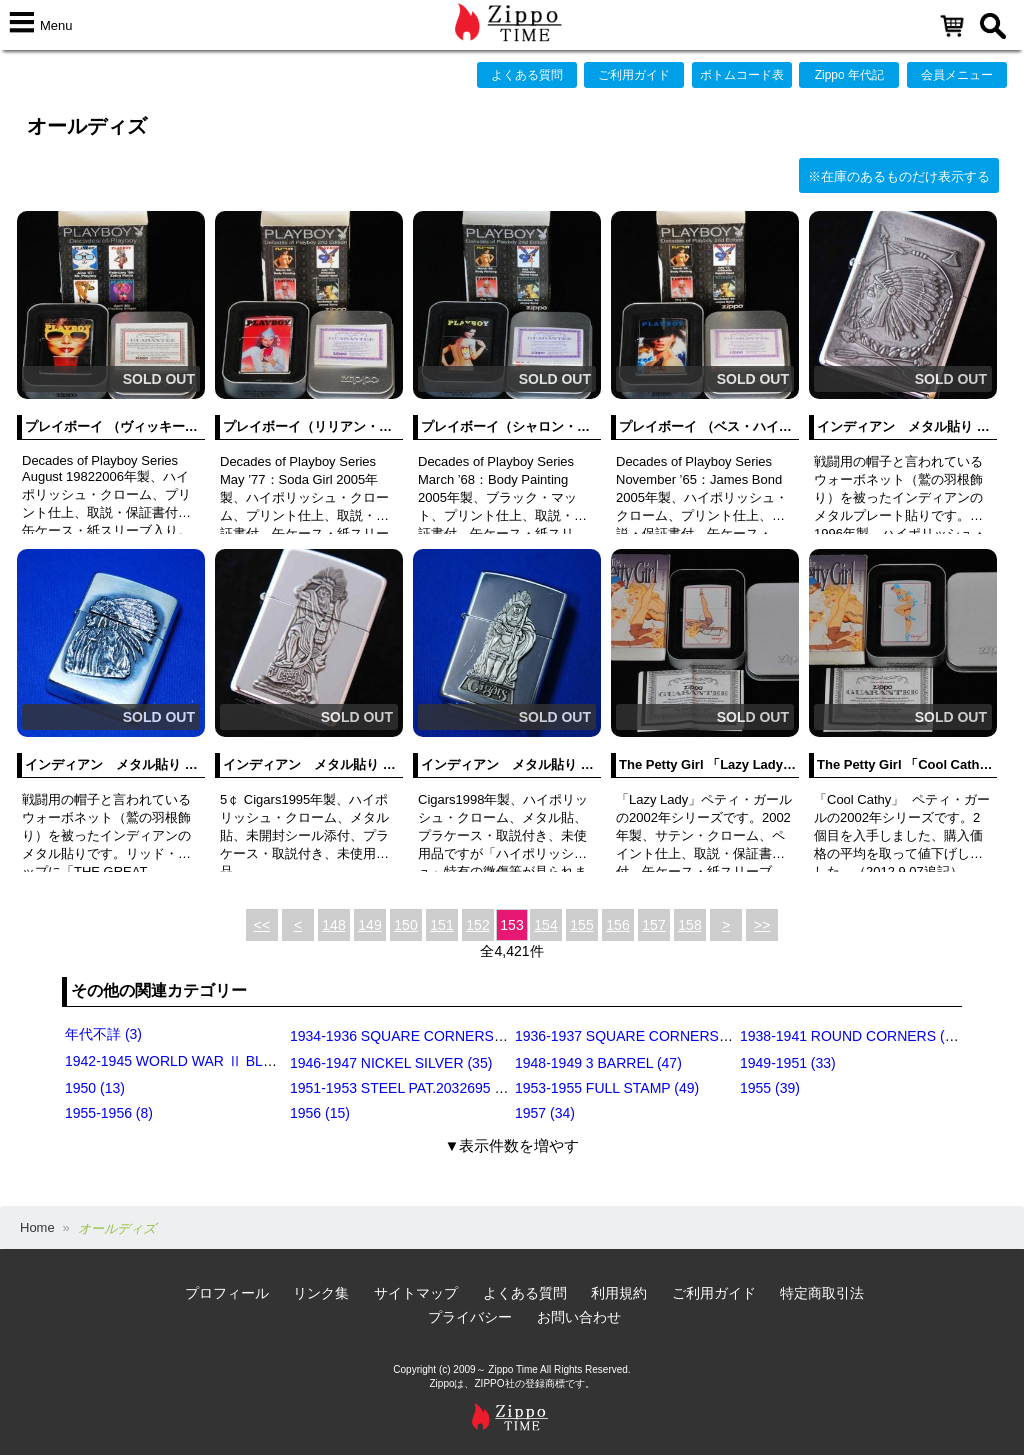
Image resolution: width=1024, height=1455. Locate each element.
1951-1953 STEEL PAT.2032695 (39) (404, 1088)
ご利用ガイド (634, 75)
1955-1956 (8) (109, 1113)
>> (762, 925)
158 (689, 925)
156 (617, 925)
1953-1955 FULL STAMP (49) (607, 1088)
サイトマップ (416, 1293)
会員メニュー (957, 75)
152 (477, 925)
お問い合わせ (579, 1317)
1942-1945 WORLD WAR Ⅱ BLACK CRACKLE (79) (227, 1061)
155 (581, 925)
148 (333, 925)
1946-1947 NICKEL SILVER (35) (391, 1063)
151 (441, 925)
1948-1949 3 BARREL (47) (598, 1063)
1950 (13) (95, 1088)
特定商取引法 (822, 1293)
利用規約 (619, 1293)
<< (262, 925)
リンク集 (321, 1293)
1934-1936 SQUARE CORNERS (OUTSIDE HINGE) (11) (468, 1036)
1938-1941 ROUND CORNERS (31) (852, 1036)
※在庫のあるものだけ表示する (899, 176)
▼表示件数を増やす (512, 1145)
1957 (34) (545, 1113)
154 (545, 925)
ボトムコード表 (742, 75)
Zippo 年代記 (849, 75)
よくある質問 (527, 75)
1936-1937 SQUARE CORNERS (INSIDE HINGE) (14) (685, 1036)
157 (653, 925)
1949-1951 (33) (788, 1063)
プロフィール (227, 1293)
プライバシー (470, 1317)
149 (369, 925)
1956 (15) (320, 1113)
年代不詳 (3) (103, 1034)
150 (405, 925)
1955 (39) (770, 1088)
